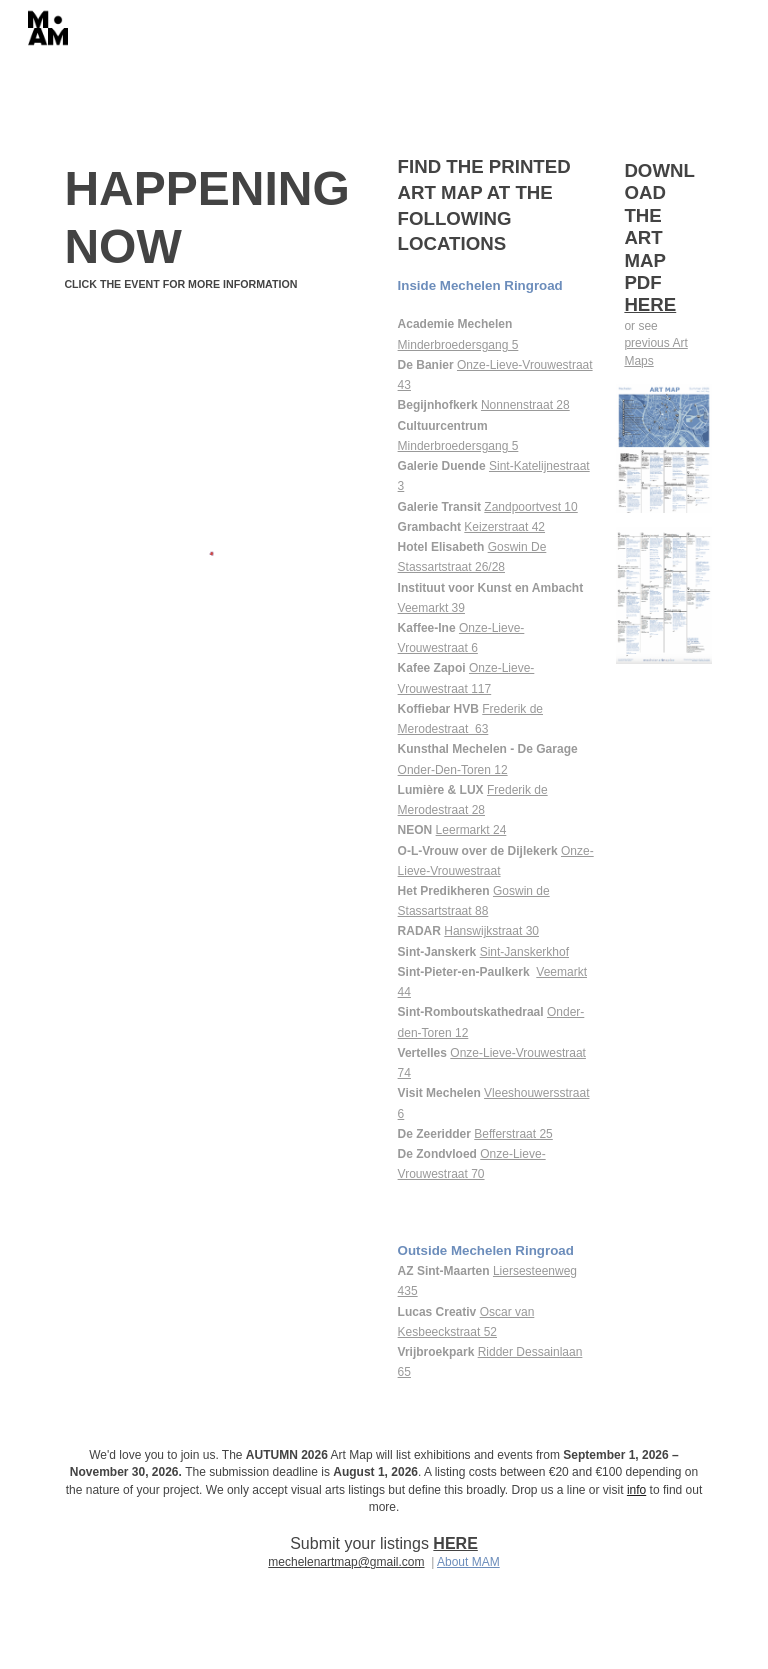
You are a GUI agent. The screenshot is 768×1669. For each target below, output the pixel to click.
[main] (215, 226)
